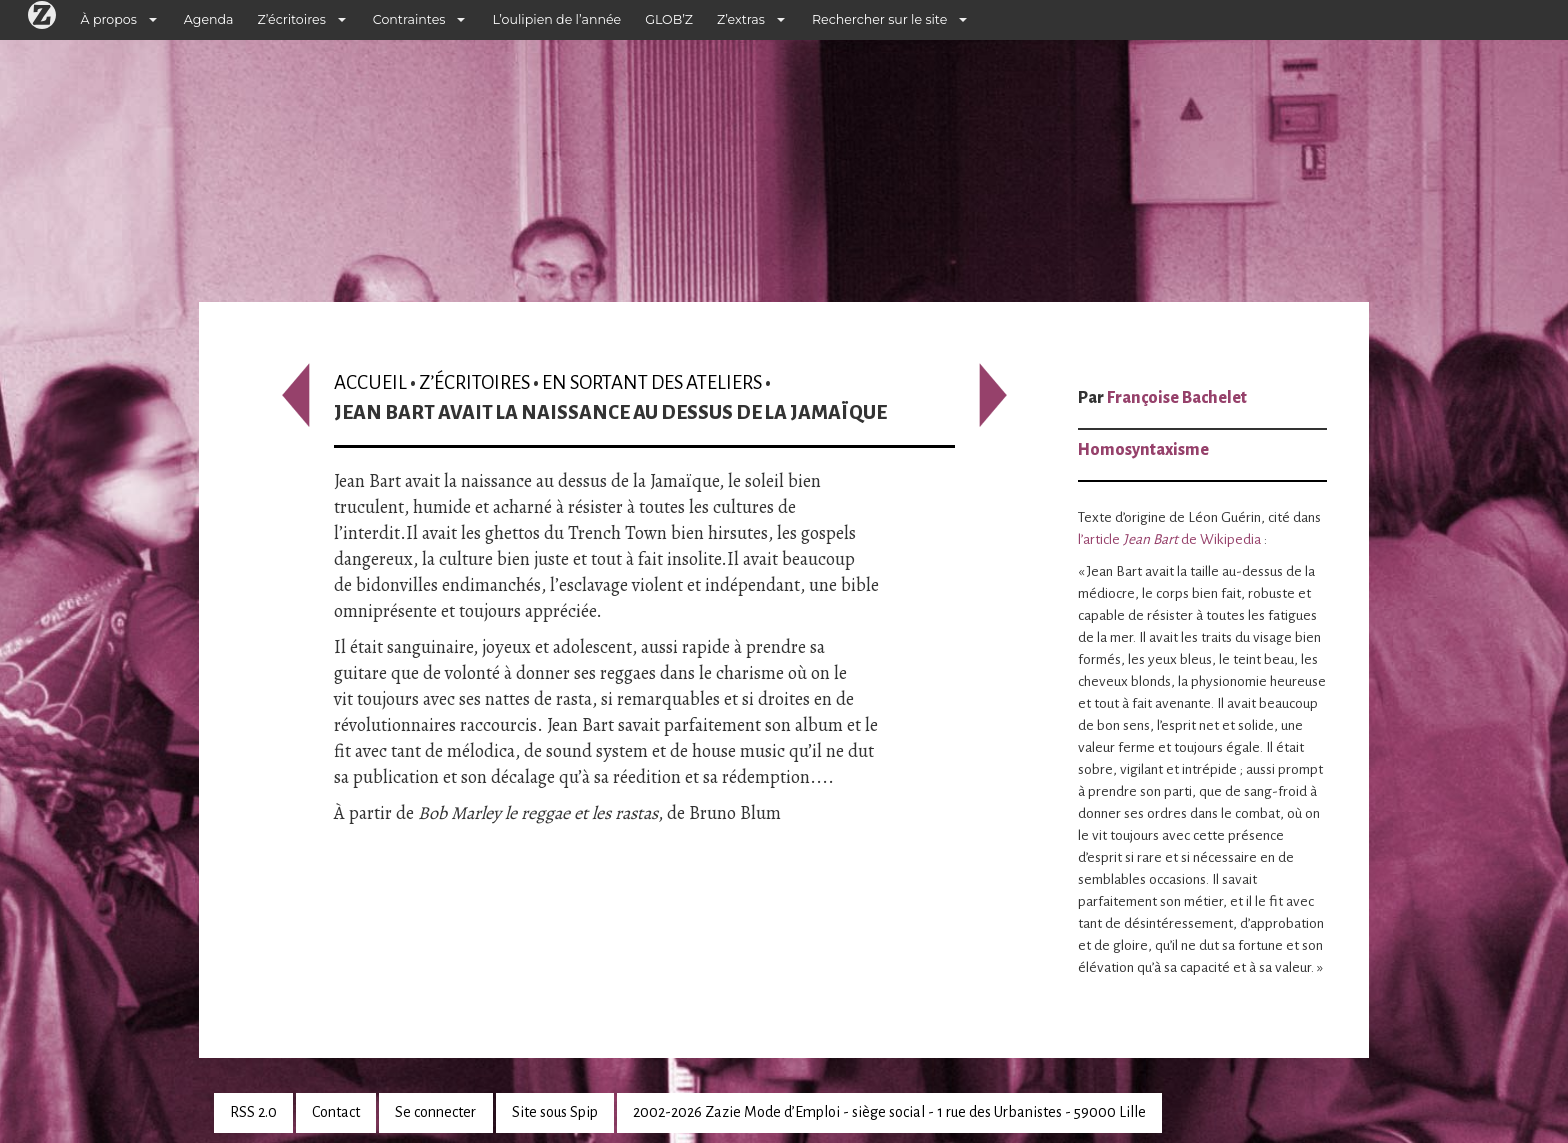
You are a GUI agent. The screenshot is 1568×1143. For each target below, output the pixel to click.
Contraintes (409, 19)
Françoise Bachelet (1177, 398)
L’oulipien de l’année (556, 19)
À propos (109, 19)
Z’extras (741, 19)
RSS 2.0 (253, 1112)
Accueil (370, 382)
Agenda (209, 19)
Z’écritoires (292, 19)
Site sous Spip (555, 1112)
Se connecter (435, 1112)
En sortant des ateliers (652, 382)
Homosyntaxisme (1143, 450)
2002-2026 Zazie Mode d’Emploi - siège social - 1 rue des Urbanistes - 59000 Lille (889, 1112)
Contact (336, 1112)
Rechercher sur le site (879, 19)
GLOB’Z (669, 19)
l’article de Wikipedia (1169, 539)
